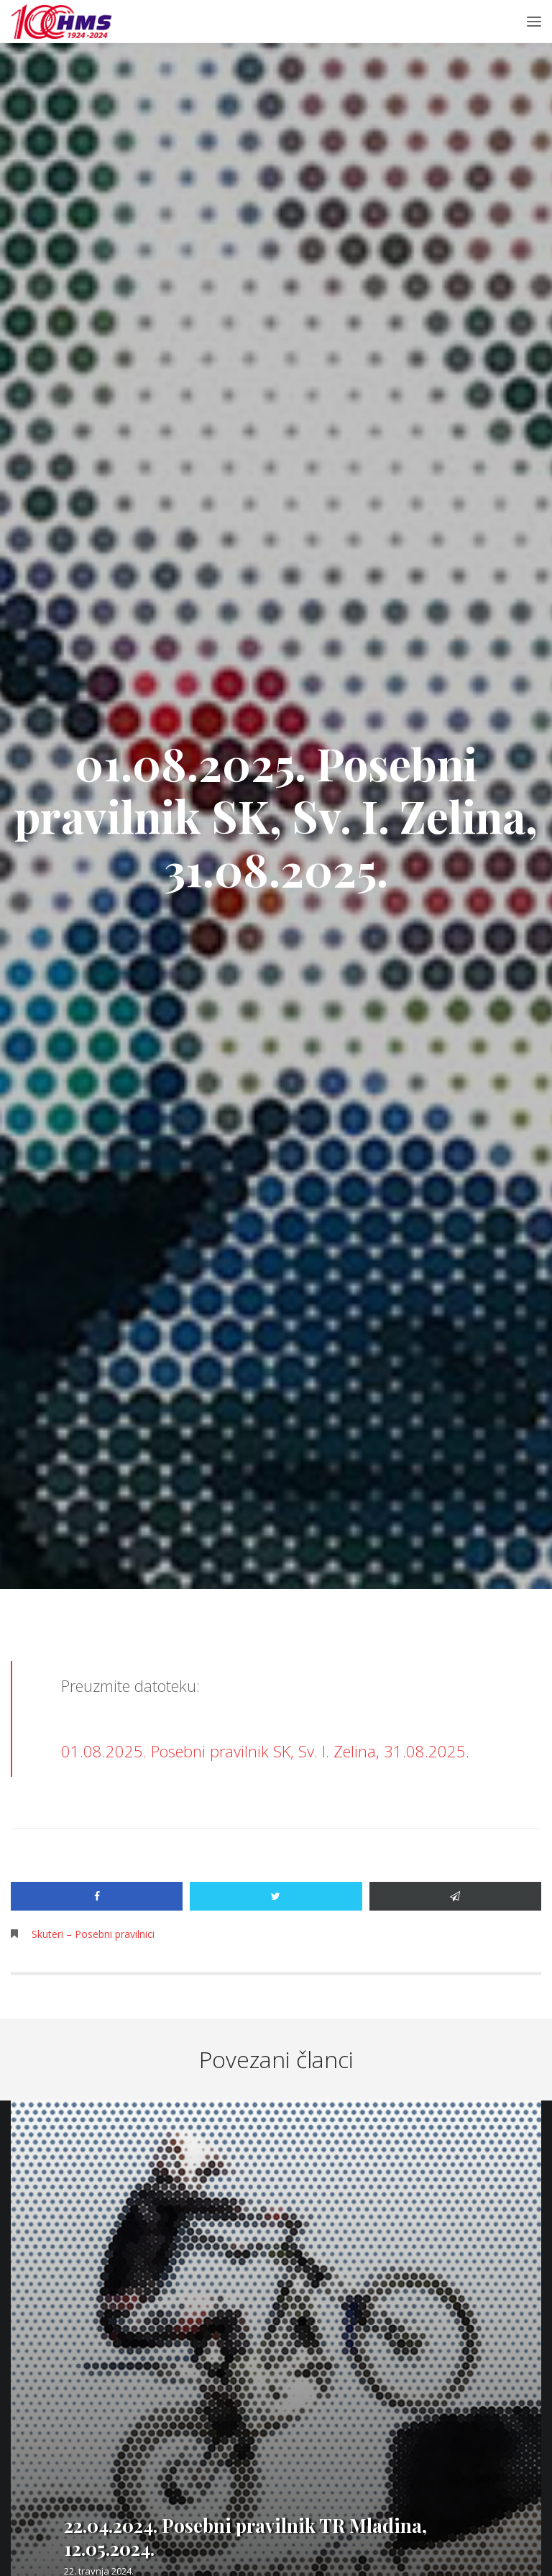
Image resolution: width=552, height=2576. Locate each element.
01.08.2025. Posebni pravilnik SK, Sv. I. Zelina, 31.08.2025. (265, 1751)
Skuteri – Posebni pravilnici (93, 1934)
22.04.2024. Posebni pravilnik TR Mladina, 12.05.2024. (245, 2537)
